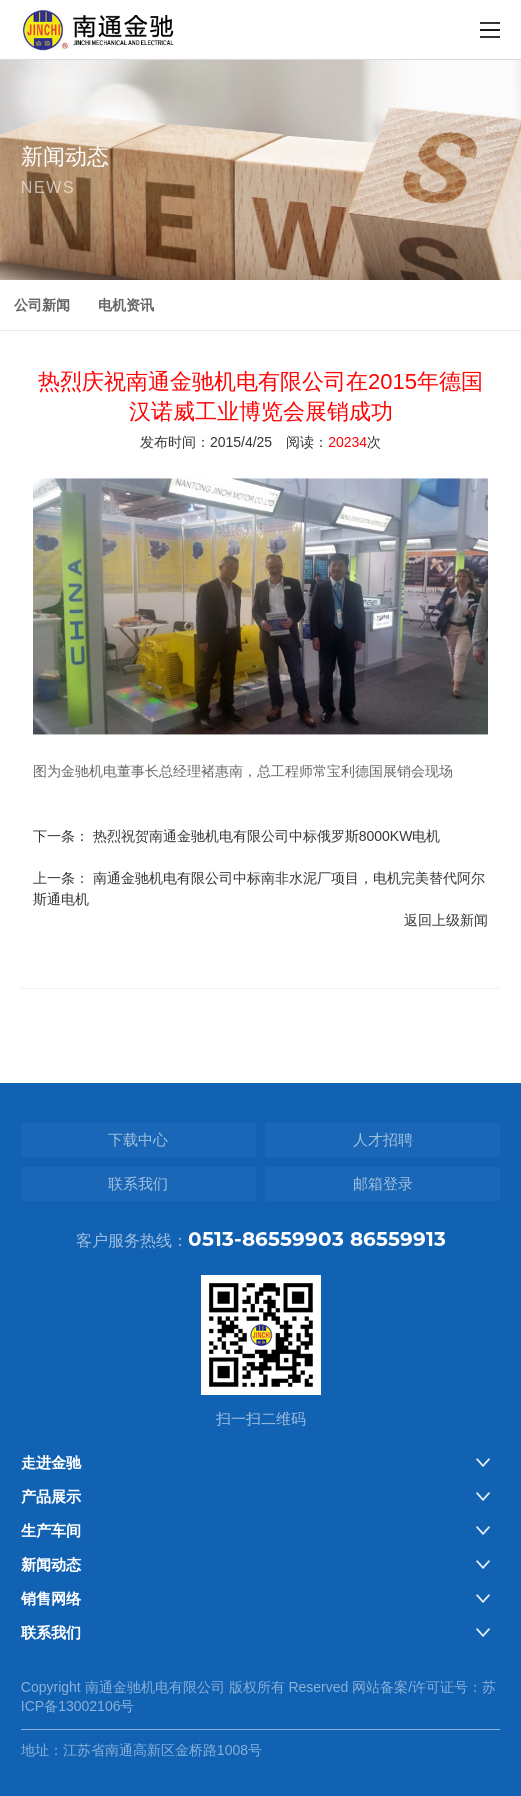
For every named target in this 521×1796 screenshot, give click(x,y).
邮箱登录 (383, 1183)
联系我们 (138, 1183)
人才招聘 (383, 1139)
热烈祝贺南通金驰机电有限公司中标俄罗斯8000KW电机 (267, 852)
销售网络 (51, 1598)
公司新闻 (42, 305)
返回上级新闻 (446, 936)
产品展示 (51, 1496)
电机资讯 (126, 305)
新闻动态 (51, 1564)
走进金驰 (51, 1462)
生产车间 (51, 1530)
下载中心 (138, 1139)
